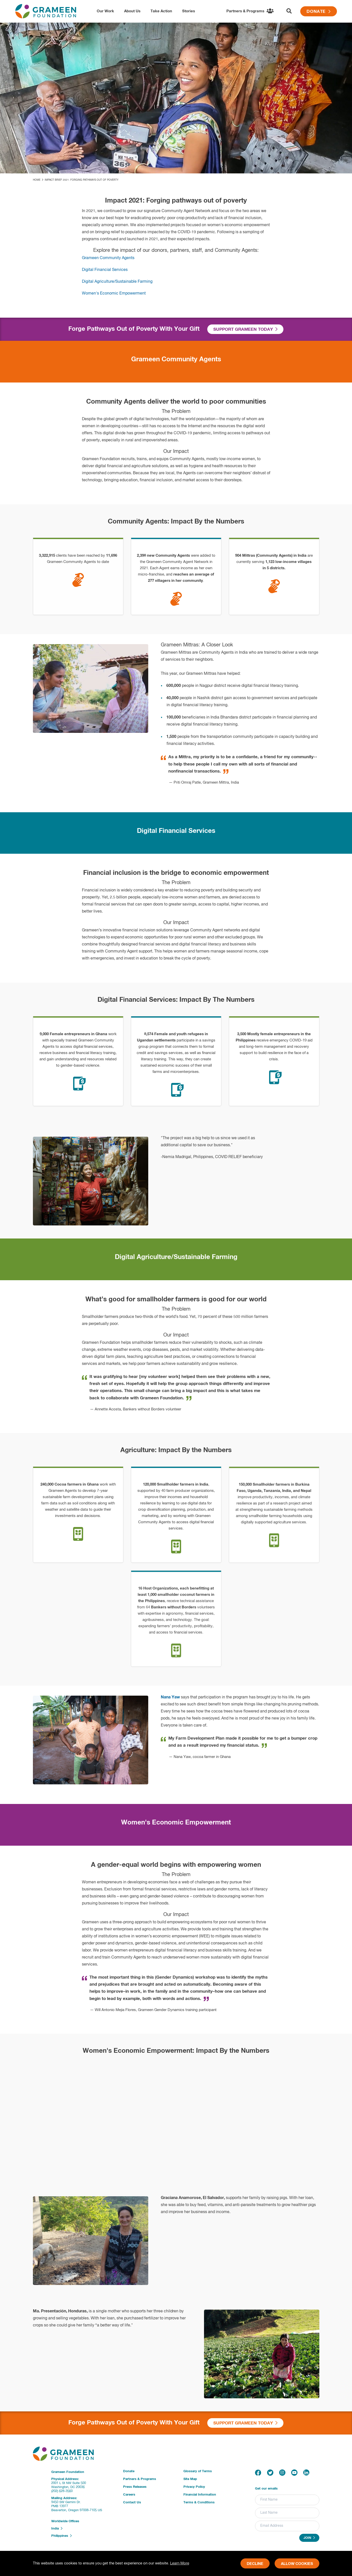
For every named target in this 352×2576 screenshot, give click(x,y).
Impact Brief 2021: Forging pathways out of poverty (81, 180)
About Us (132, 11)
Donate (318, 12)
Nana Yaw (175, 1697)
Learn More (179, 2563)
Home (36, 180)
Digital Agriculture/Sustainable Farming (117, 287)
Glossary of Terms (197, 2471)
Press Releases (134, 2487)
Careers (129, 2494)
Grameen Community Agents (108, 263)
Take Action (161, 11)
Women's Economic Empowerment (114, 299)
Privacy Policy (194, 2487)
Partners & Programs (139, 2479)
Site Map (190, 2479)
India (57, 2528)
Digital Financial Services (105, 275)
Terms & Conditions (199, 2502)
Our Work (105, 11)
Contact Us (132, 2502)
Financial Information (199, 2494)
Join (309, 2538)
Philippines (61, 2536)
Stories (188, 11)
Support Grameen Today (245, 329)
